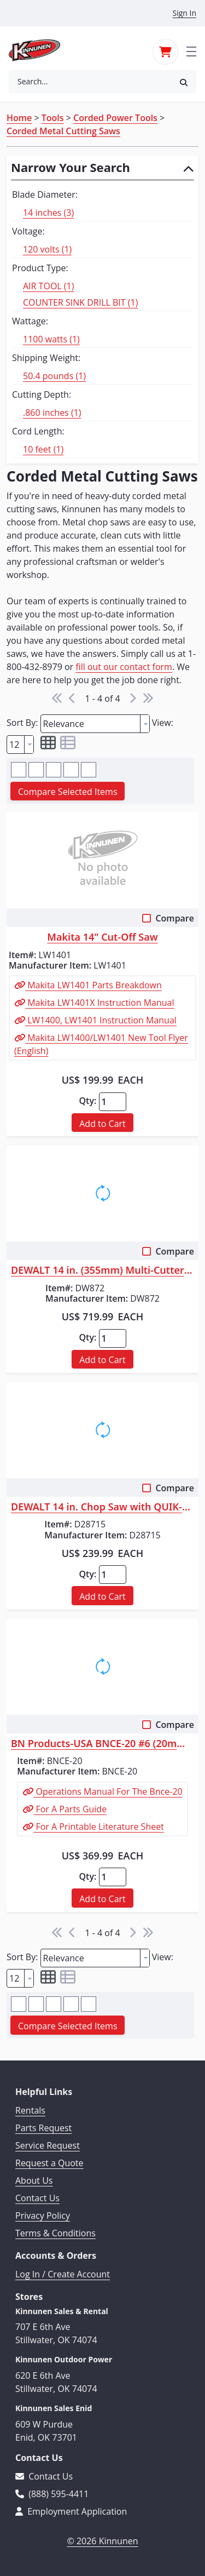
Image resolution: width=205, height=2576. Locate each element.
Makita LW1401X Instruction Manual (99, 1003)
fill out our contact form (123, 667)
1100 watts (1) (51, 339)
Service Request (47, 2145)
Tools (53, 118)
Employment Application (71, 2511)
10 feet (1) (43, 449)
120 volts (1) (47, 249)
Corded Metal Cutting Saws (63, 131)
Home (19, 118)
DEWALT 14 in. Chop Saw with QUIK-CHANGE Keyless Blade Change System (102, 1507)
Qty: (87, 1101)
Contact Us (37, 2198)
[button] (184, 82)
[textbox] (90, 723)
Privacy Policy (42, 2215)
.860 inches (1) (52, 413)
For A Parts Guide (70, 1809)
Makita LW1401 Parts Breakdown (93, 985)
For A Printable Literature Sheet (98, 1827)
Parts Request (43, 2128)
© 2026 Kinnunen (102, 2541)
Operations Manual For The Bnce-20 (107, 1791)
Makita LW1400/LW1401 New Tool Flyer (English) (101, 1044)
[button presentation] (144, 723)
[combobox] (90, 82)
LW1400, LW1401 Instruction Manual (101, 1020)
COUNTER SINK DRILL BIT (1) (80, 302)
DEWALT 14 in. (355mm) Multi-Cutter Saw (102, 1270)
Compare (174, 918)
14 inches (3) (48, 213)
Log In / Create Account (62, 2274)
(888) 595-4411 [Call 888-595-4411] (52, 2494)
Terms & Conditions (55, 2233)
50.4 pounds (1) (54, 376)
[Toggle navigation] (191, 50)
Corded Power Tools (115, 118)
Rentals (30, 2110)
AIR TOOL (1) (48, 286)
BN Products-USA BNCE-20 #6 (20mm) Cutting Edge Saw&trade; (102, 1744)
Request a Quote (49, 2163)
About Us (34, 2180)
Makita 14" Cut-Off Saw (102, 937)
